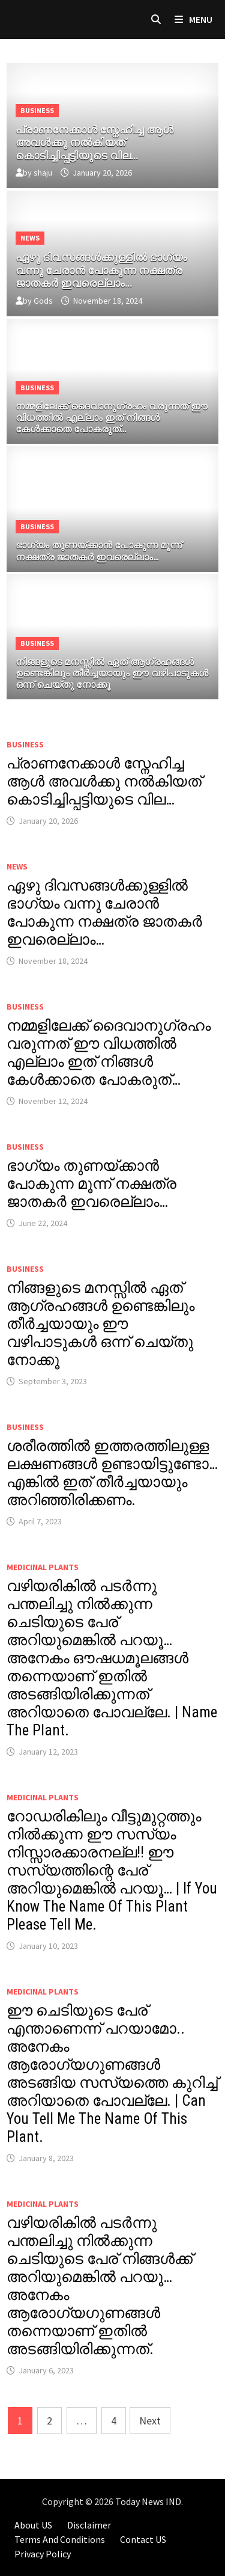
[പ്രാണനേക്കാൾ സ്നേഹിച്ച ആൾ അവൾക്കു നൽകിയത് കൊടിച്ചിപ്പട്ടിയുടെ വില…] (113, 140)
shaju (43, 172)
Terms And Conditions (59, 2539)
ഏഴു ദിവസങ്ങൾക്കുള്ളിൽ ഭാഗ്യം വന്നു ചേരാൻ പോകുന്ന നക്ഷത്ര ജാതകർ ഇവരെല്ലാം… (104, 912)
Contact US (143, 2539)
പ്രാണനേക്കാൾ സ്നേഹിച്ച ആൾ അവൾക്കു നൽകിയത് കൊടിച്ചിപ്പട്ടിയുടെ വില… (104, 781)
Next (150, 2420)
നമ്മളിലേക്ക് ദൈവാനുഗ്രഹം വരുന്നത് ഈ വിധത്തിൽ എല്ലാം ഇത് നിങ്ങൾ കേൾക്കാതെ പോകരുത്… (109, 1052)
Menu (193, 19)
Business (37, 110)
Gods (43, 300)
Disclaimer (89, 2525)
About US (33, 2525)
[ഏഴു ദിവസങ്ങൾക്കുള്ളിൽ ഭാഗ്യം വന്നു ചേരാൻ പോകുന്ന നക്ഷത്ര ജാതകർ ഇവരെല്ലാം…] (113, 267)
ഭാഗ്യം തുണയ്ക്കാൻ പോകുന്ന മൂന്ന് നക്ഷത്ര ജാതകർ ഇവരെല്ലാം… (91, 1183)
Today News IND (148, 2501)
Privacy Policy (42, 2554)
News (30, 237)
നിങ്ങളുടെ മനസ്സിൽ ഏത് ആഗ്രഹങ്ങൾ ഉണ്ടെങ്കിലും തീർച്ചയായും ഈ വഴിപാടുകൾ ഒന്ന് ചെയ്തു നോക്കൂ (100, 1324)
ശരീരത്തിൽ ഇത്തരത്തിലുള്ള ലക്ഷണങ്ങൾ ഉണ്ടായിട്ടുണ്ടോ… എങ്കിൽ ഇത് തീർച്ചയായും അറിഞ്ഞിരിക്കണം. (112, 1473)
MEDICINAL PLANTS (43, 1567)
